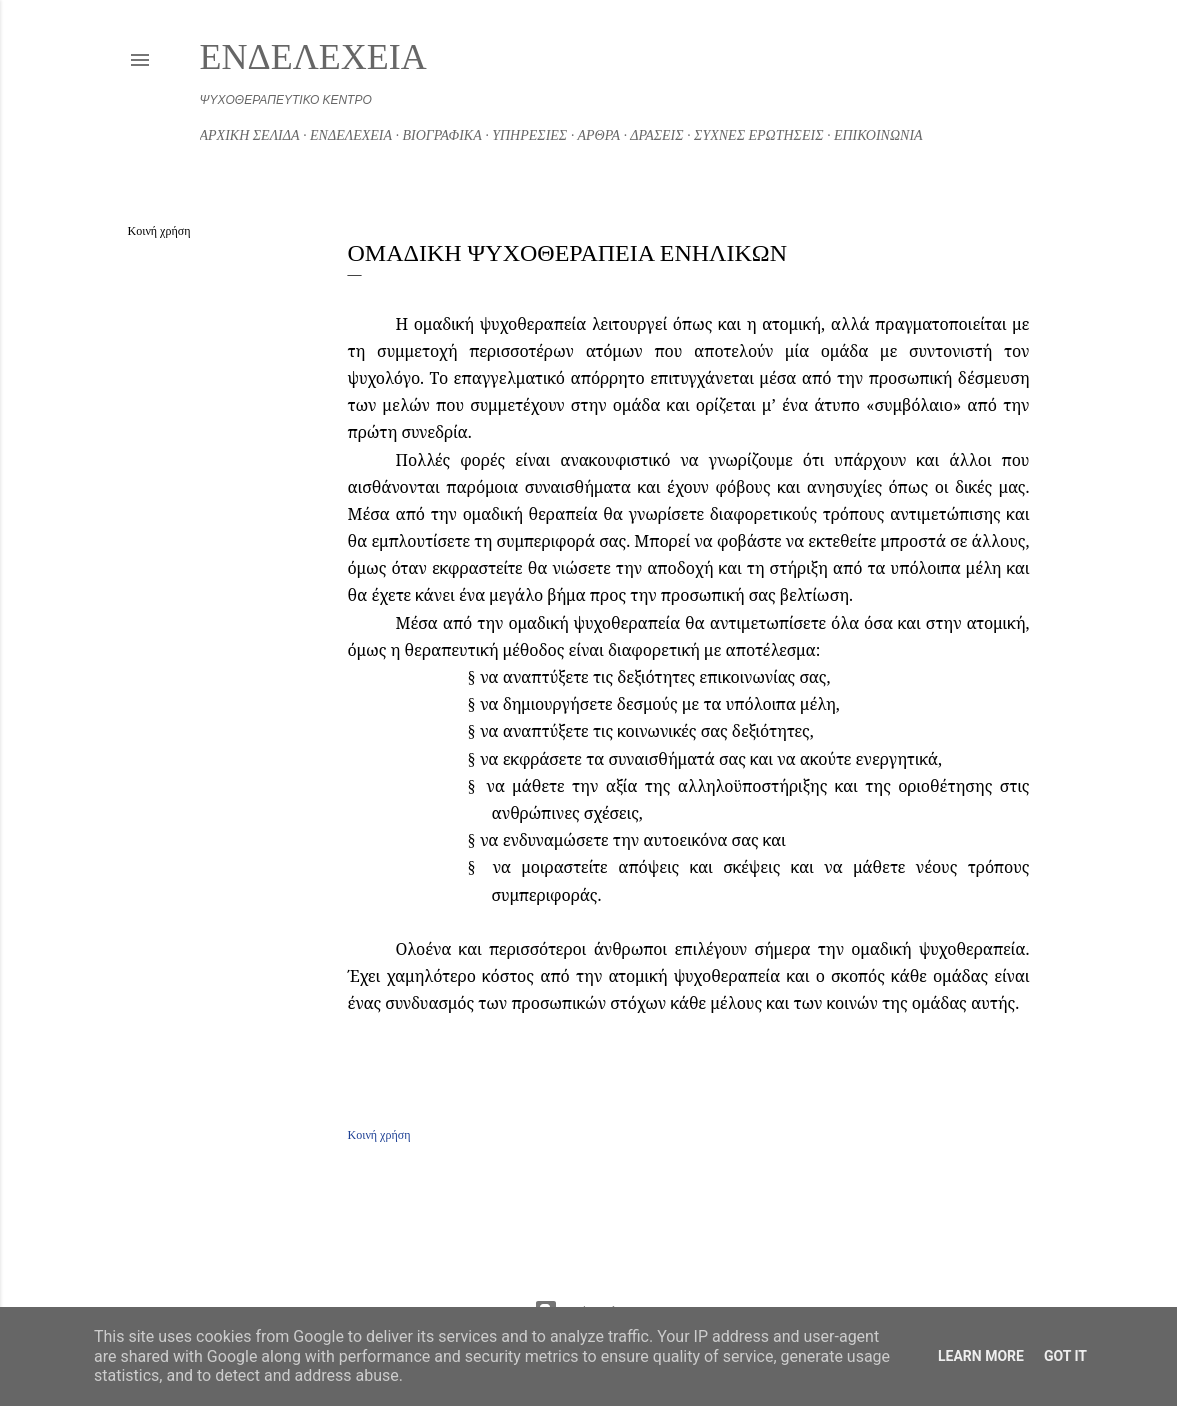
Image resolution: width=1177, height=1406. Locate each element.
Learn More (981, 1356)
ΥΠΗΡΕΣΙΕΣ (529, 135)
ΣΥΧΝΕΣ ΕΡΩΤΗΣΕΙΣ (758, 135)
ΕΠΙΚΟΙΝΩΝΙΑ (878, 135)
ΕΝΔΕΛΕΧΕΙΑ (313, 57)
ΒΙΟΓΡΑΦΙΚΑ (442, 135)
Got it (1065, 1356)
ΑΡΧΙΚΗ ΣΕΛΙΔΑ (250, 135)
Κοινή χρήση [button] (159, 231)
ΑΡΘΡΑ (598, 135)
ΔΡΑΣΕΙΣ (656, 135)
